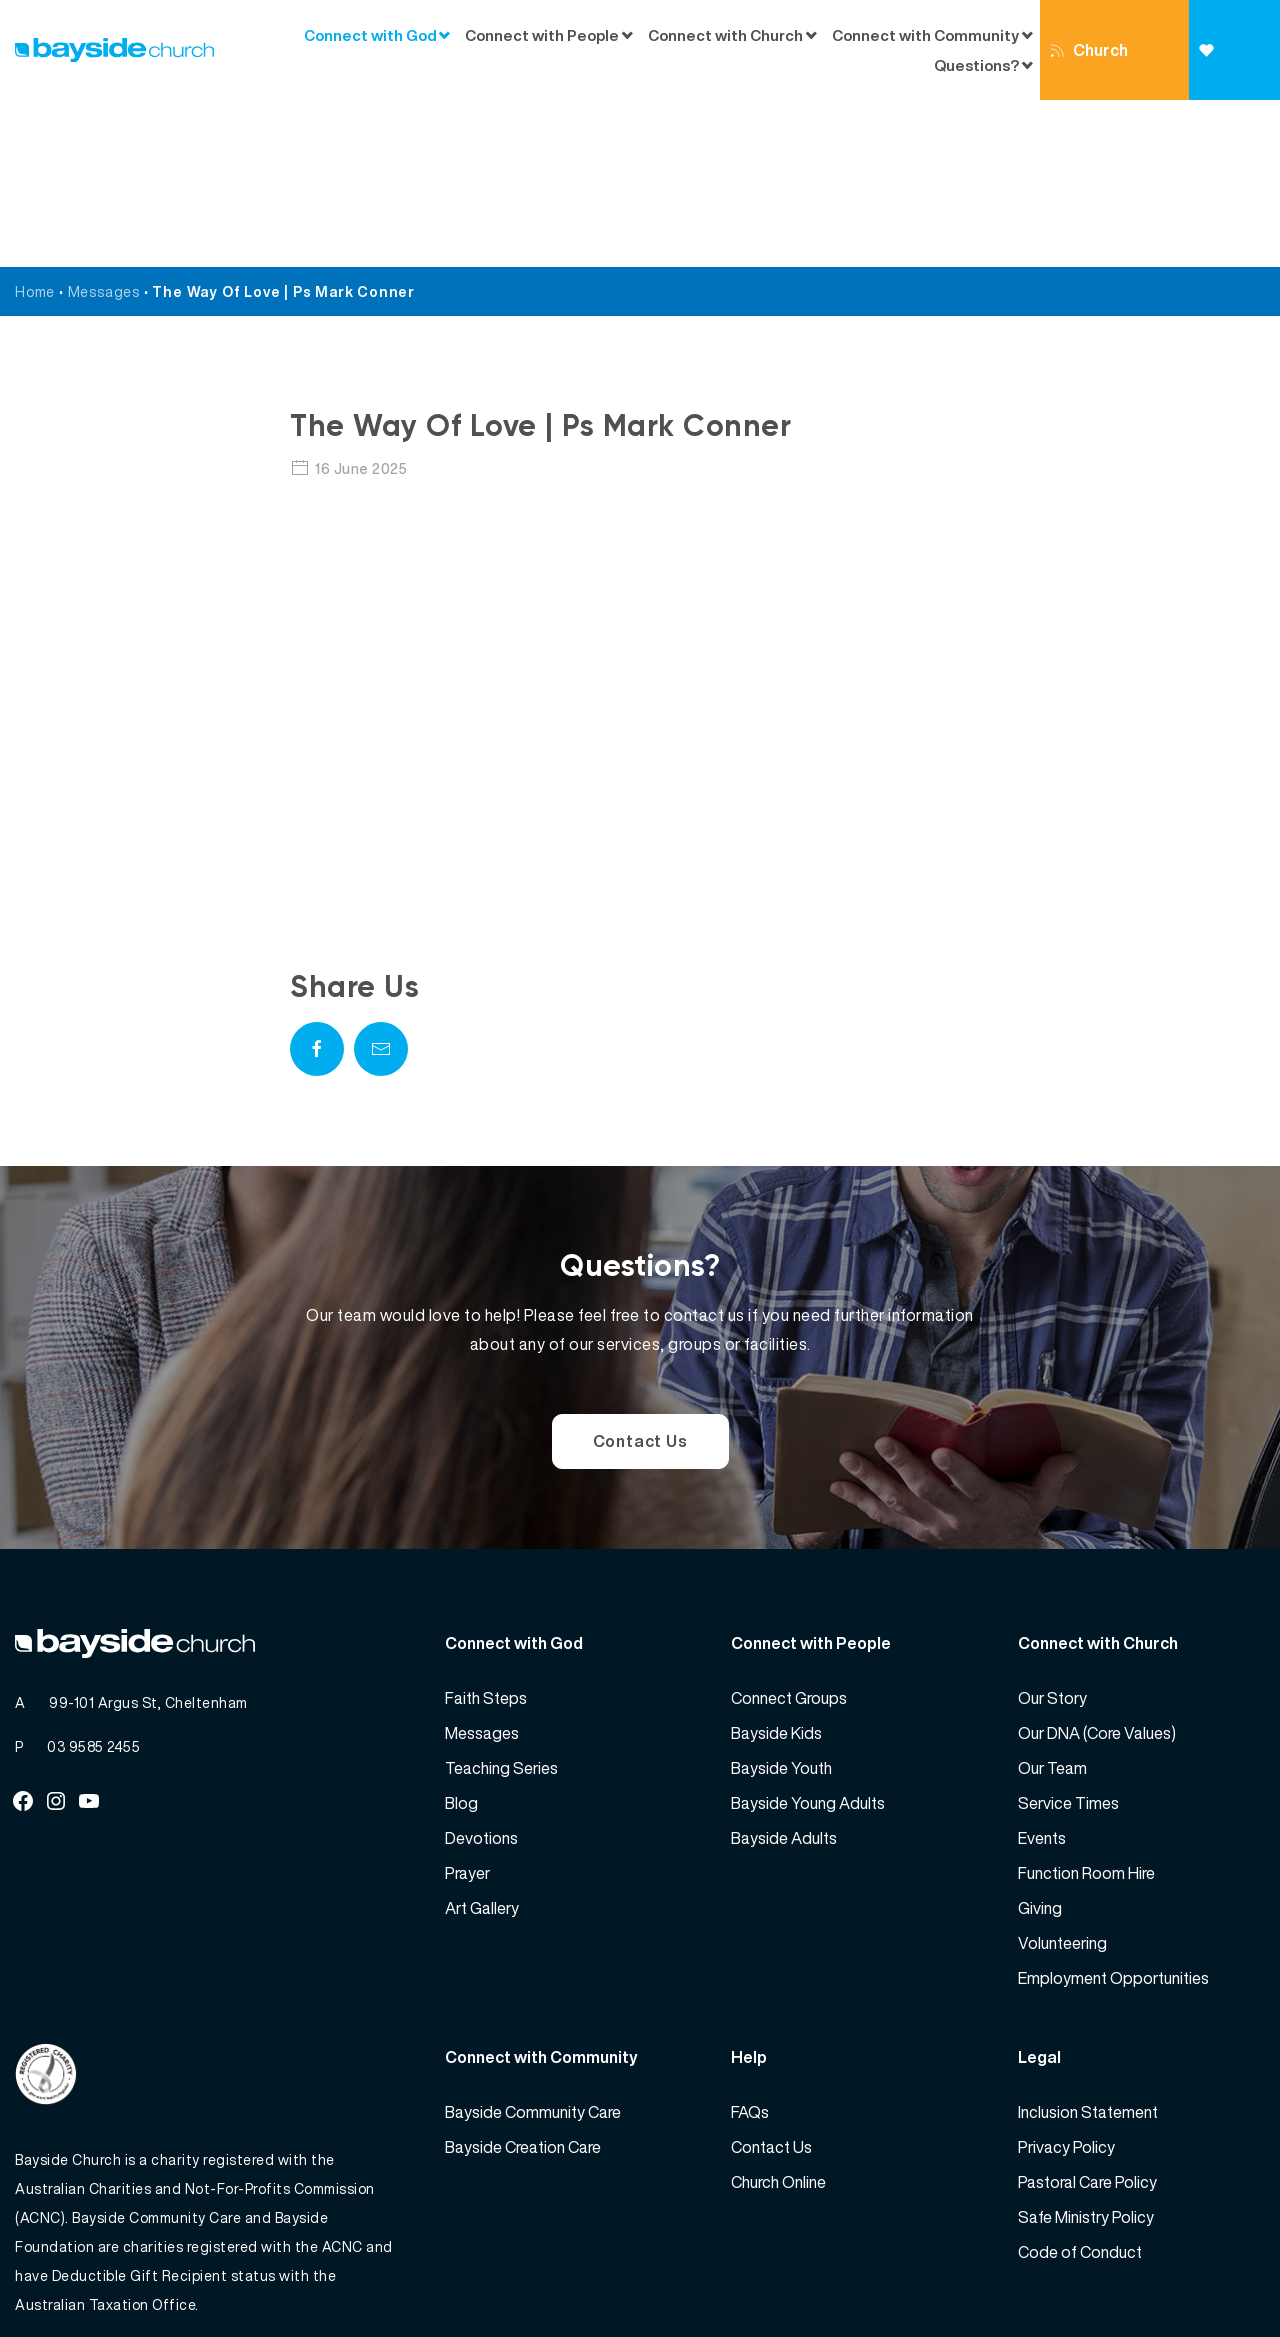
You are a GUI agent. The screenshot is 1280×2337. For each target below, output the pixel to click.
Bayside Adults (784, 1671)
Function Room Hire (1086, 1706)
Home (35, 124)
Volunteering (1062, 1776)
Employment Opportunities (1113, 1811)
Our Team (1052, 1601)
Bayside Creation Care (523, 1980)
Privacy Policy (1066, 1980)
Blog (461, 1636)
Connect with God (370, 35)
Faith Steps (486, 1531)
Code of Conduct (1080, 2085)
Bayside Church (121, 2277)
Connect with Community (925, 35)
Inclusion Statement (1088, 1945)
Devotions (481, 1671)
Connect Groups (789, 1531)
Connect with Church (725, 35)
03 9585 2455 (93, 1579)
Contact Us (640, 1274)
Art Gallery (482, 1741)
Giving (1223, 71)
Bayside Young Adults (808, 1636)
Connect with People (542, 35)
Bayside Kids (776, 1566)
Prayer (467, 1706)
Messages (104, 124)
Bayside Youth (781, 1601)
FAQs (750, 1945)
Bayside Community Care (533, 1945)
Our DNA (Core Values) (1097, 1566)
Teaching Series (501, 1601)
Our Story (1052, 1531)
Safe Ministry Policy (1086, 2050)
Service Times (1068, 1636)
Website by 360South (1192, 2277)
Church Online (1089, 69)
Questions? (976, 65)
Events (1042, 1671)
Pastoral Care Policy (1087, 2015)
